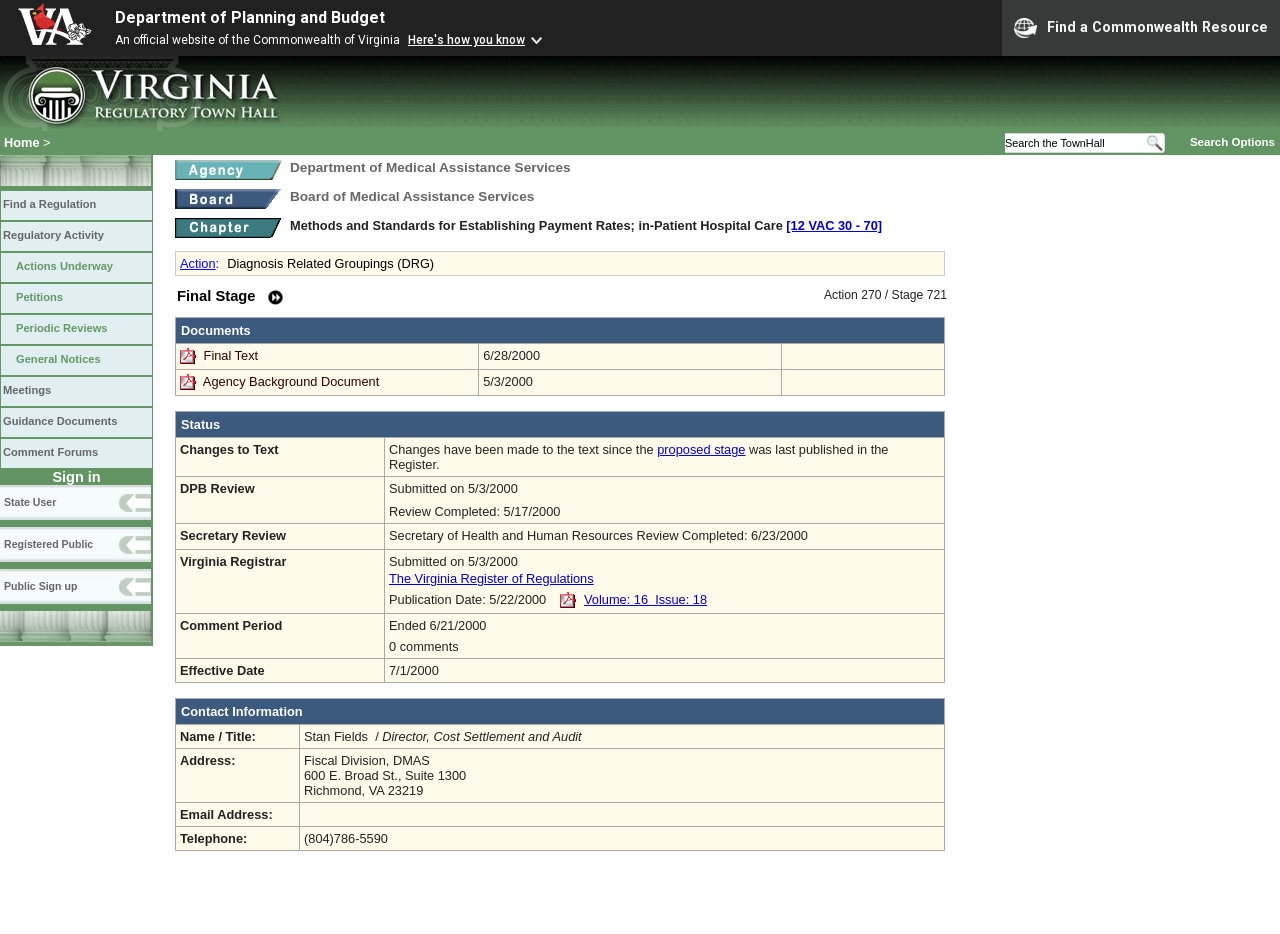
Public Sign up (40, 586)
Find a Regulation (49, 204)
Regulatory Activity (53, 235)
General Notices (58, 359)
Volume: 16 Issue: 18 (645, 599)
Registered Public (48, 544)
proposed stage (701, 449)
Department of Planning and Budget (250, 17)
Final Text (233, 355)
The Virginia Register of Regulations (491, 578)
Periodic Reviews (62, 328)
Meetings (27, 390)
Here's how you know (466, 40)
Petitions (39, 297)
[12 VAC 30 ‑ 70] (834, 225)
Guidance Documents (60, 421)
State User (30, 502)
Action (198, 263)
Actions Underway (64, 266)
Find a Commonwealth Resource (1141, 28)
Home (22, 142)
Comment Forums (50, 452)
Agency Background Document (291, 381)
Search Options (1232, 142)
